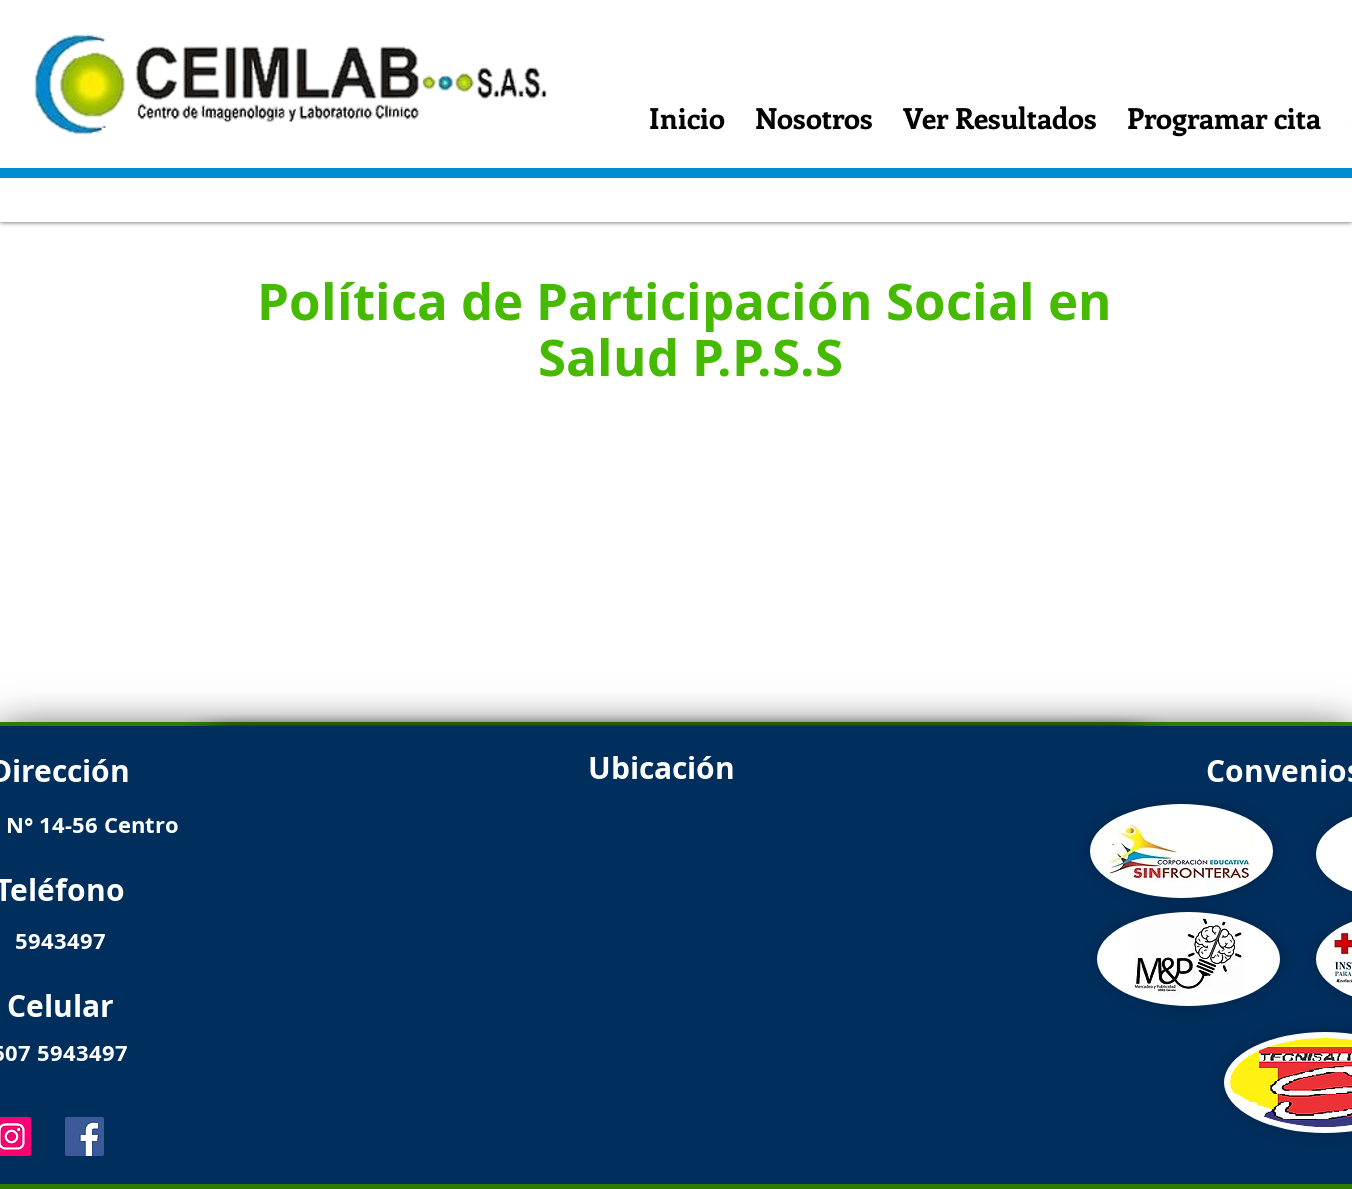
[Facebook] (84, 1136)
